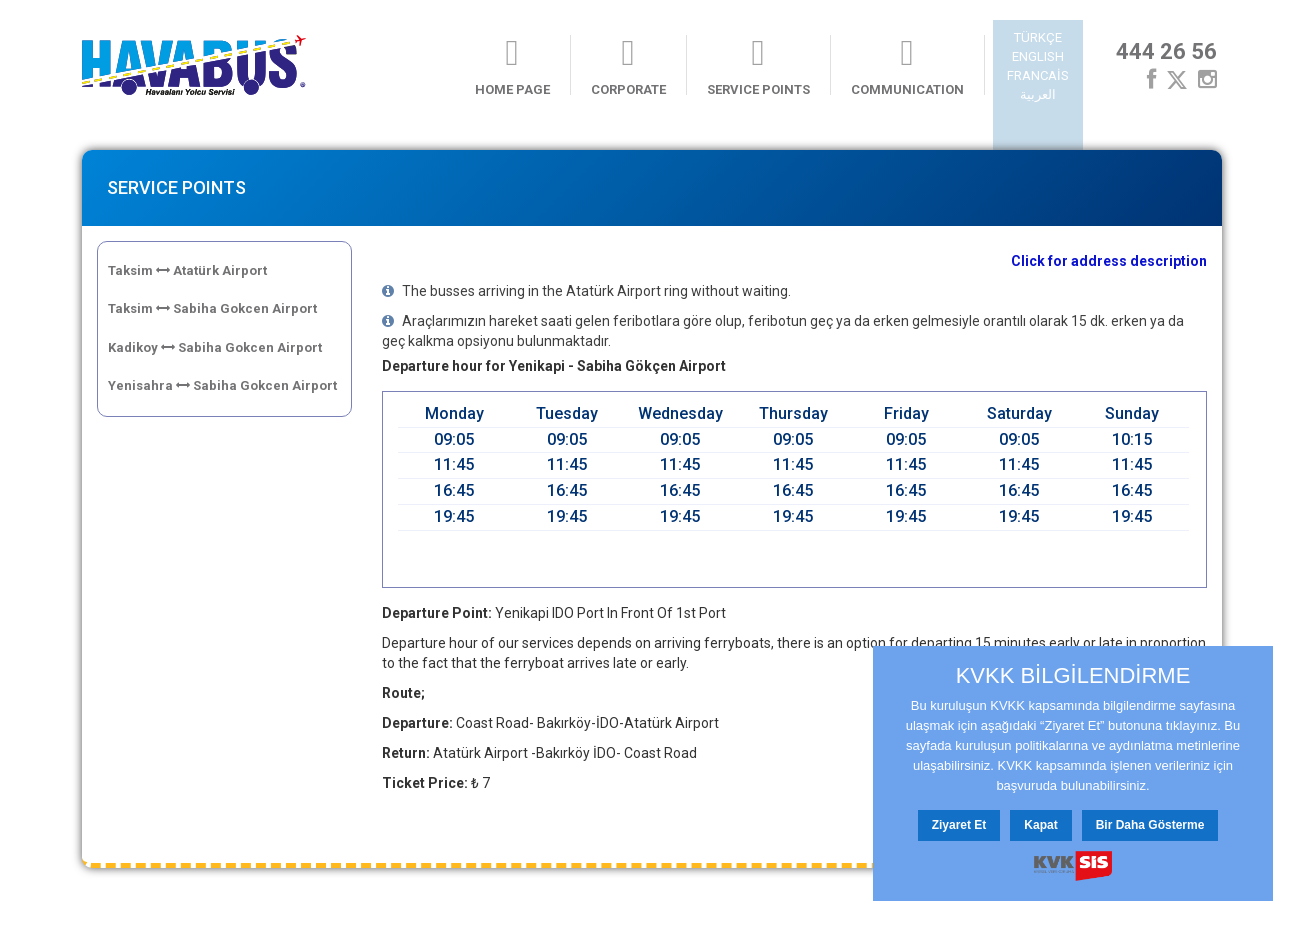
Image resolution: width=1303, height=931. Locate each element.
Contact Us (308, 903)
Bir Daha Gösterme (1150, 825)
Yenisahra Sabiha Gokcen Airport (222, 385)
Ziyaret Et (959, 825)
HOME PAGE (512, 66)
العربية (1038, 94)
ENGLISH (1038, 56)
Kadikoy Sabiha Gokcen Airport (215, 347)
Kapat (1040, 825)
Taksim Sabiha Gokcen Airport (212, 308)
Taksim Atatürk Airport (187, 270)
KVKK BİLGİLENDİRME (1073, 676)
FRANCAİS (1038, 75)
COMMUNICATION (907, 66)
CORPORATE (628, 66)
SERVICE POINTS (758, 66)
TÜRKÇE (1038, 37)
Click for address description (1109, 261)
